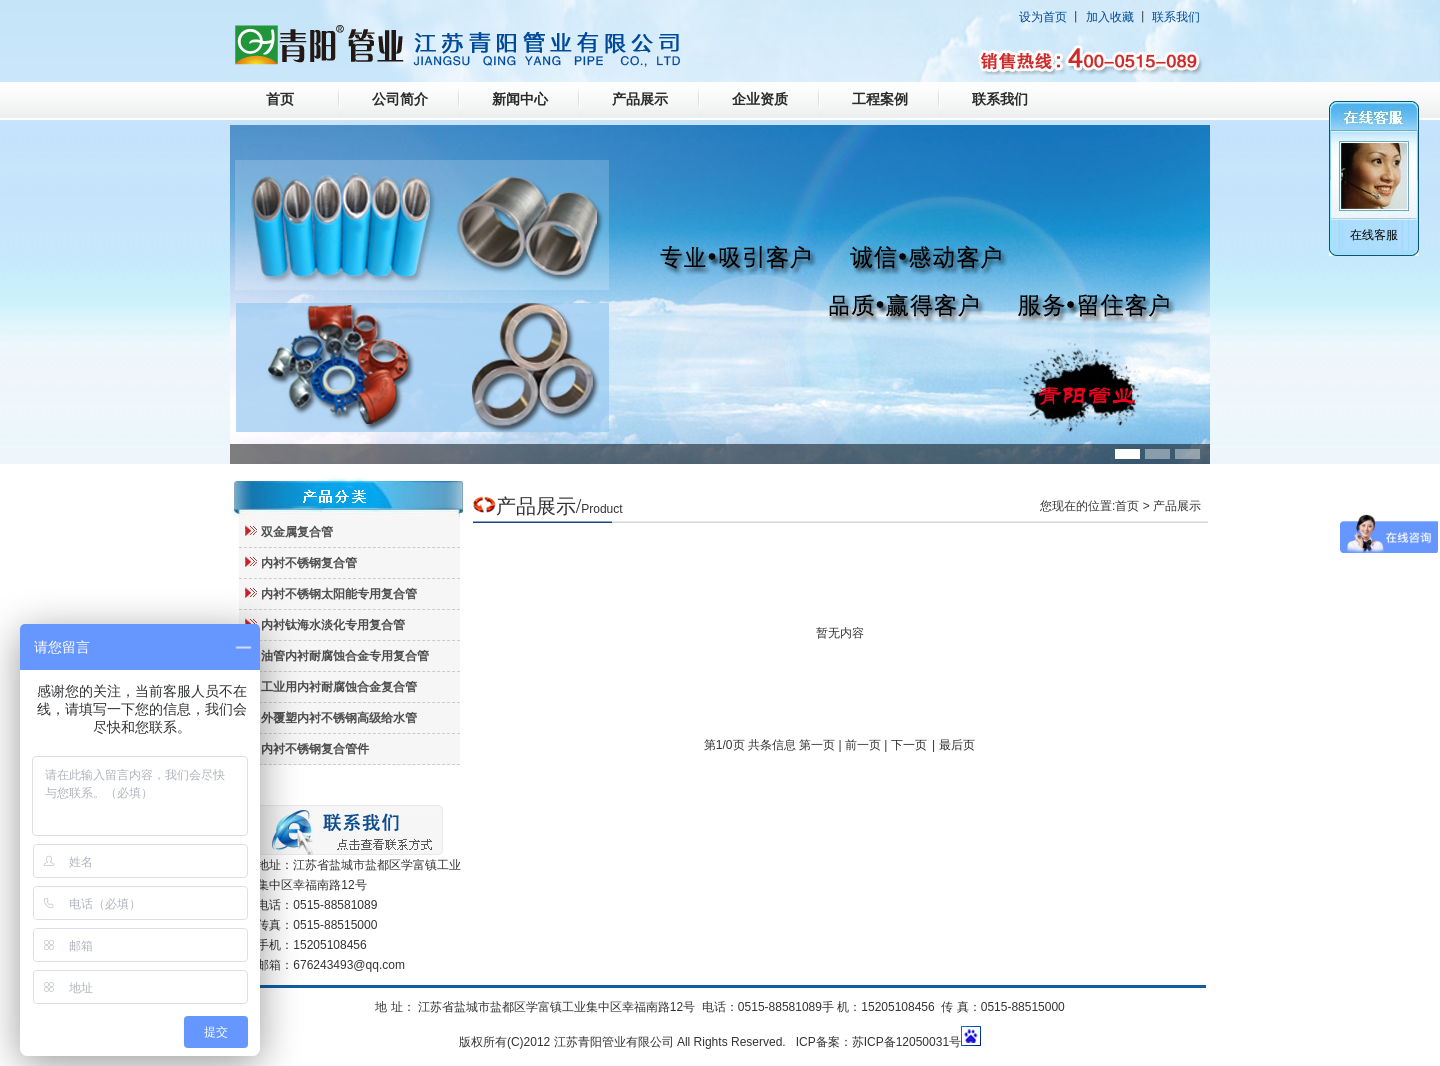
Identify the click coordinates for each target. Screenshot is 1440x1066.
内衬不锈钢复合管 (309, 563)
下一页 (909, 745)
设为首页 (1043, 17)
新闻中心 (520, 99)
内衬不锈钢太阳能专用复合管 (339, 594)
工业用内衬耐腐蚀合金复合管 (339, 687)
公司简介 (400, 99)
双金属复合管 (297, 532)
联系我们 (1176, 17)
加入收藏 (1110, 17)
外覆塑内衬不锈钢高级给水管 (339, 718)
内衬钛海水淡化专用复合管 (333, 625)
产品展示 (640, 99)
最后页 (957, 745)
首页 (280, 99)
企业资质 (760, 99)
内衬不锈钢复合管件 (315, 749)
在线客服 (1374, 235)
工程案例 (880, 99)
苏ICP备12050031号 (906, 1042)
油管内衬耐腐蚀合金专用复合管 (345, 656)
